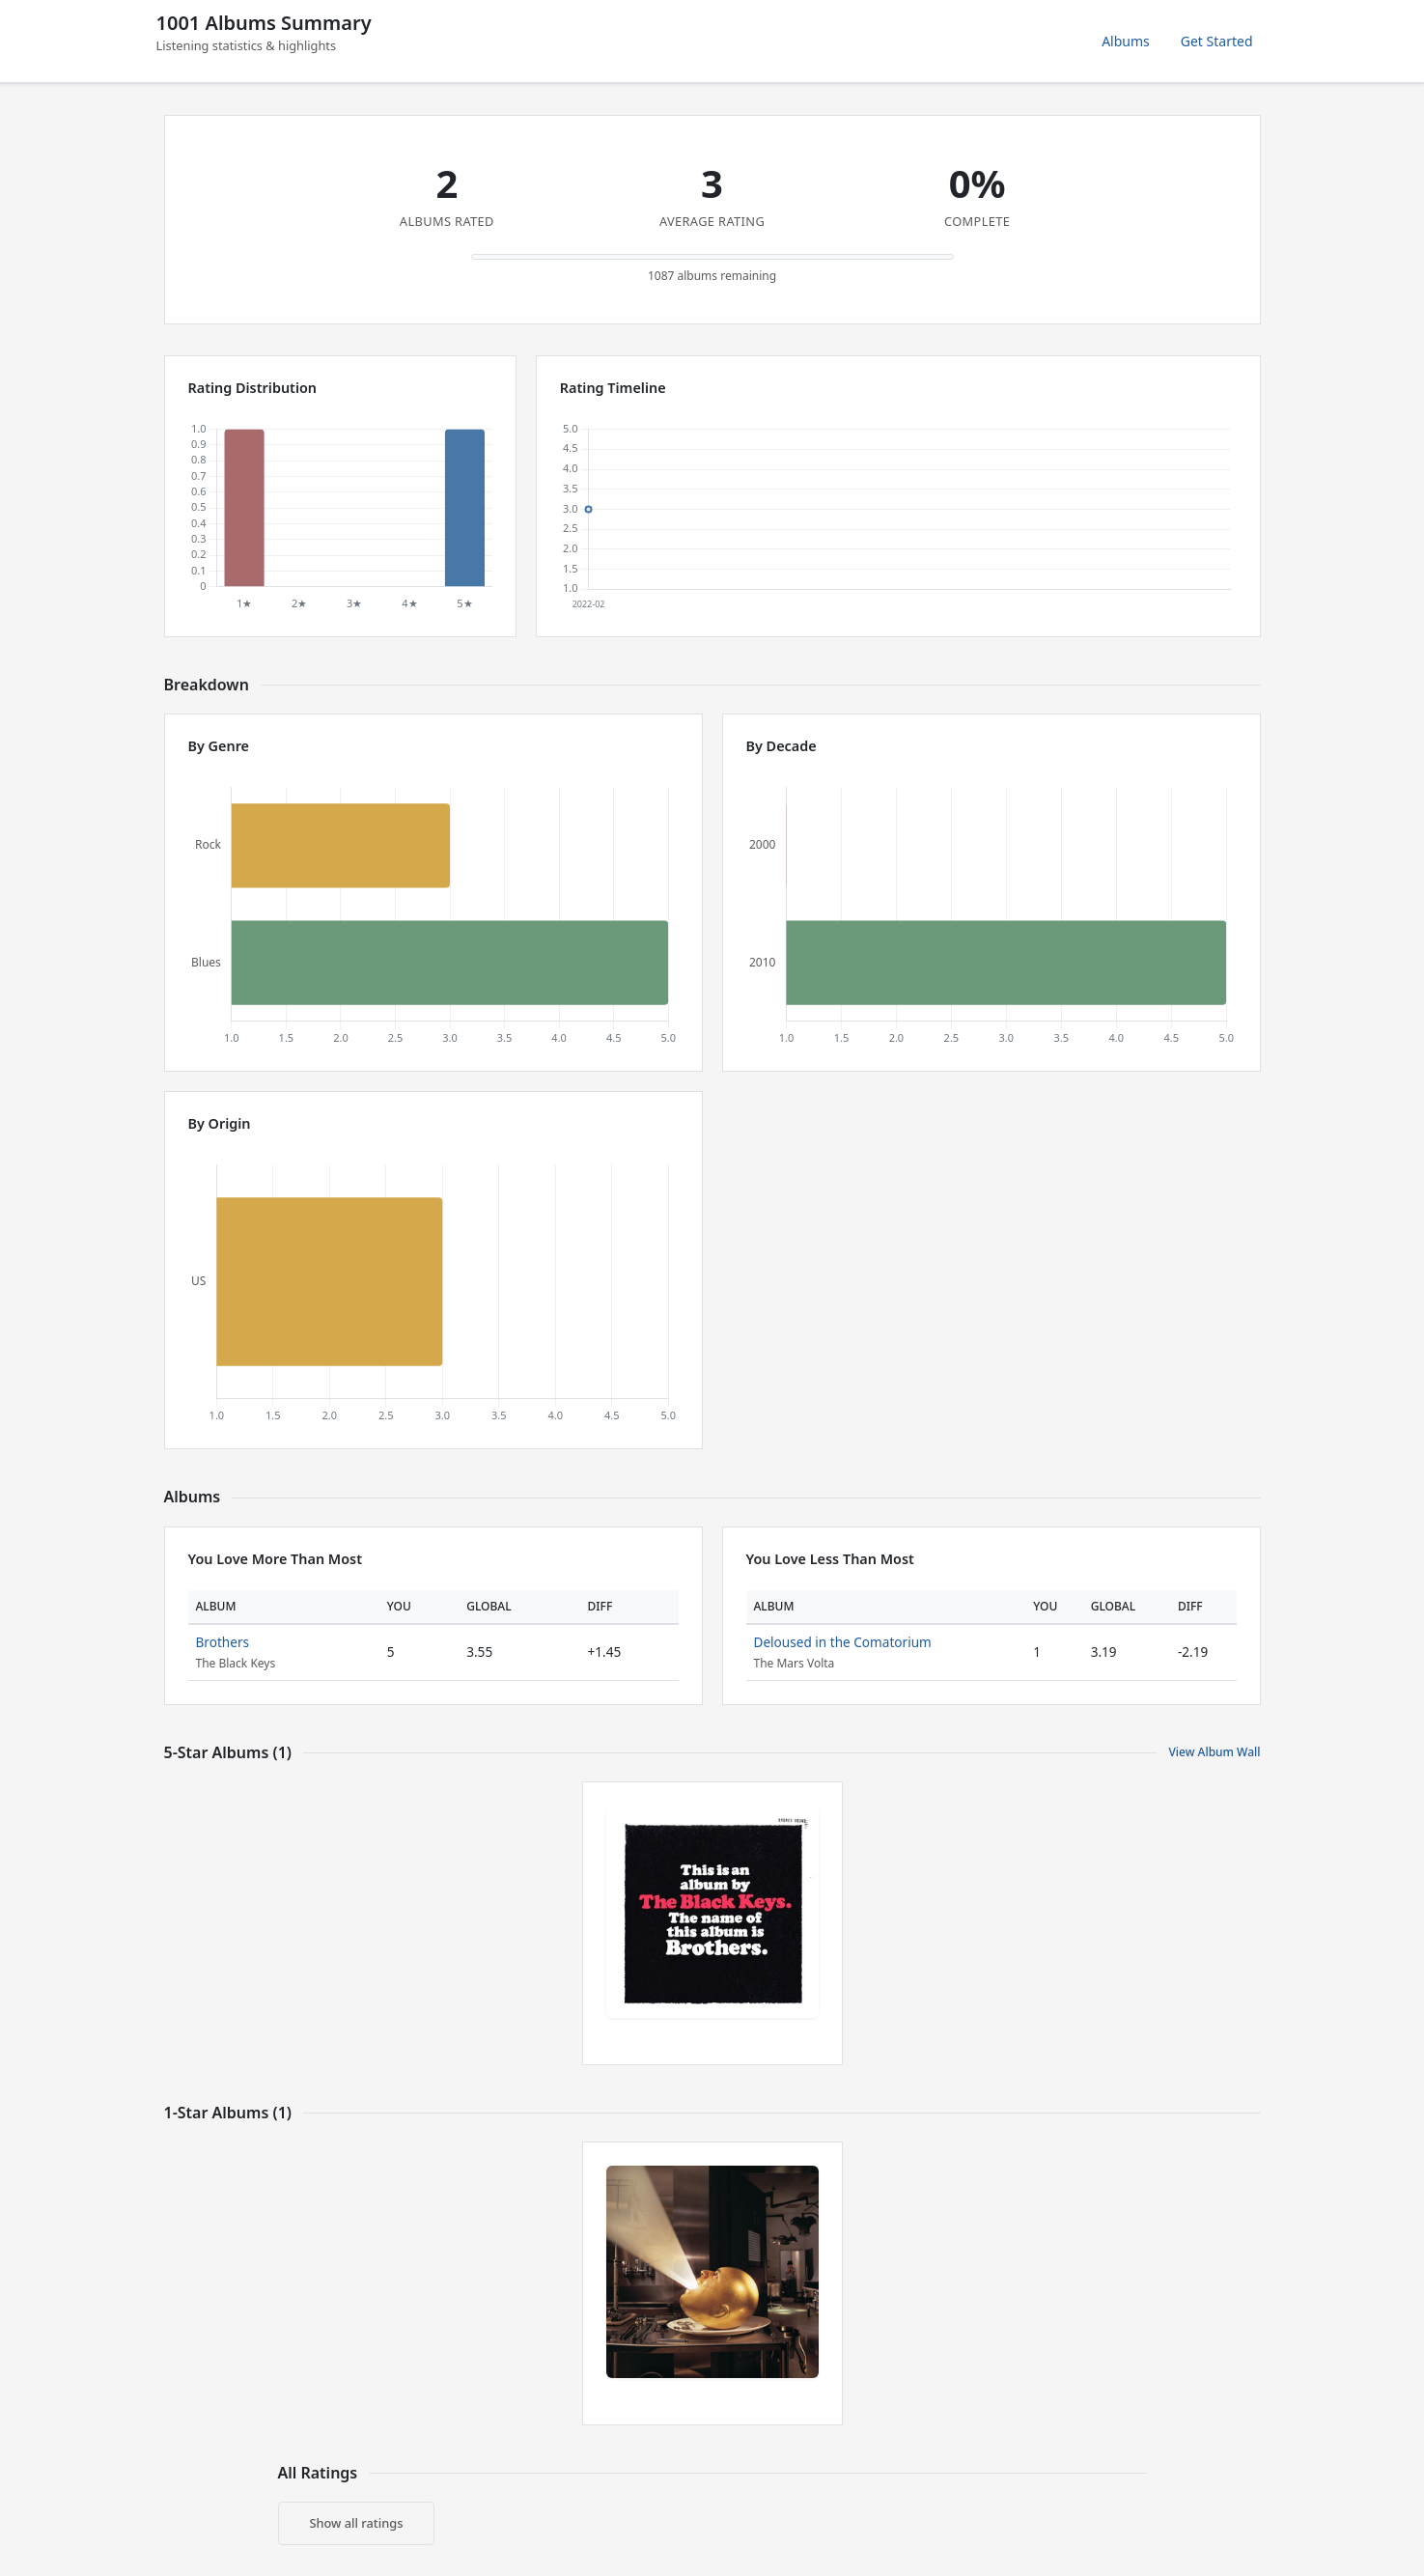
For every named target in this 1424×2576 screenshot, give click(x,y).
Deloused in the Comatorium (843, 1642)
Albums (1126, 41)
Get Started (1217, 41)
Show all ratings (357, 2523)
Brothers (223, 1642)
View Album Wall (1214, 1752)
